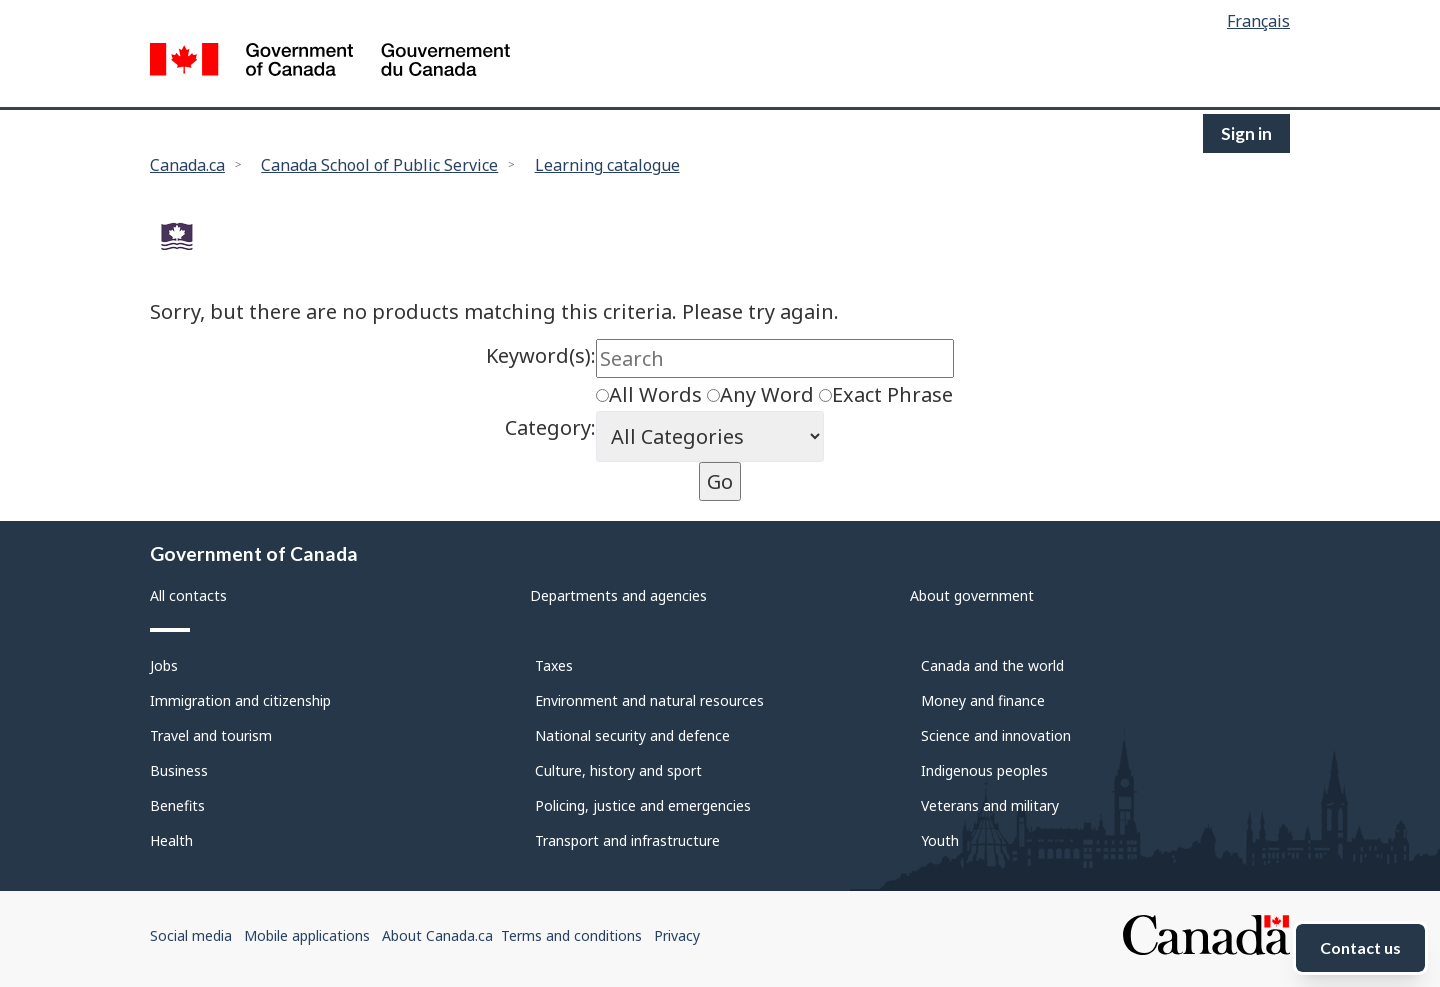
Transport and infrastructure (627, 840)
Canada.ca (187, 165)
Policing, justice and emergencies (643, 805)
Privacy (677, 935)
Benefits (177, 805)
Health (171, 840)
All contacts (188, 595)
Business (179, 770)
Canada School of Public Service (379, 165)
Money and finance (983, 700)
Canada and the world (992, 665)
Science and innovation (996, 735)
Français (1258, 21)
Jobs (164, 665)
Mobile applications (307, 935)
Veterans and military (990, 805)
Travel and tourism (211, 735)
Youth (940, 840)
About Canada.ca (437, 935)
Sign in (1246, 133)
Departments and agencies (618, 595)
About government (972, 595)
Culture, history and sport (618, 770)
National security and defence (632, 735)
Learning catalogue (607, 165)
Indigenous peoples (984, 770)
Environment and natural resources (649, 700)
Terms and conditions (571, 935)
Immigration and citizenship (240, 700)
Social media (191, 935)
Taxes (554, 665)
